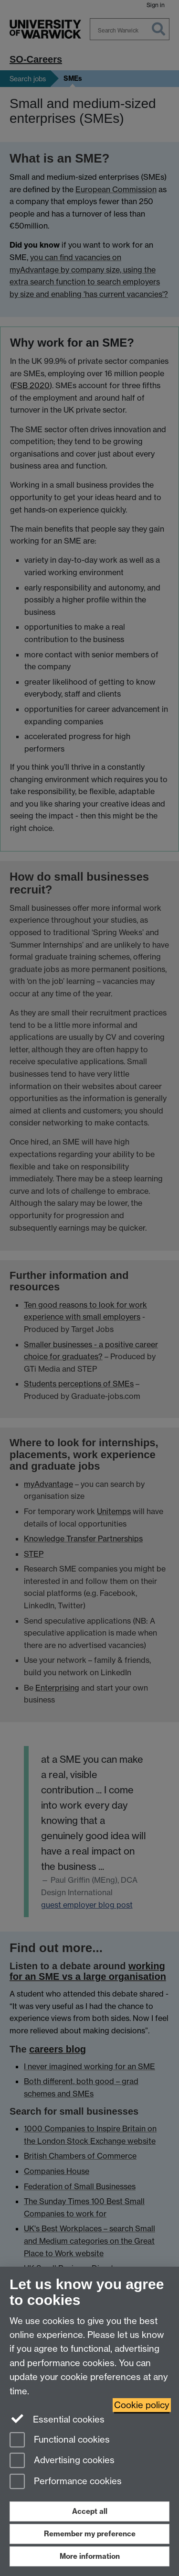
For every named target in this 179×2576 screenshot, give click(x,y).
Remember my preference (90, 2533)
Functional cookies (60, 2440)
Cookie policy (141, 2405)
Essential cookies (57, 2418)
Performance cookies (66, 2482)
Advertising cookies (62, 2461)
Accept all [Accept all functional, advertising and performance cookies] (89, 2511)
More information (90, 2556)
